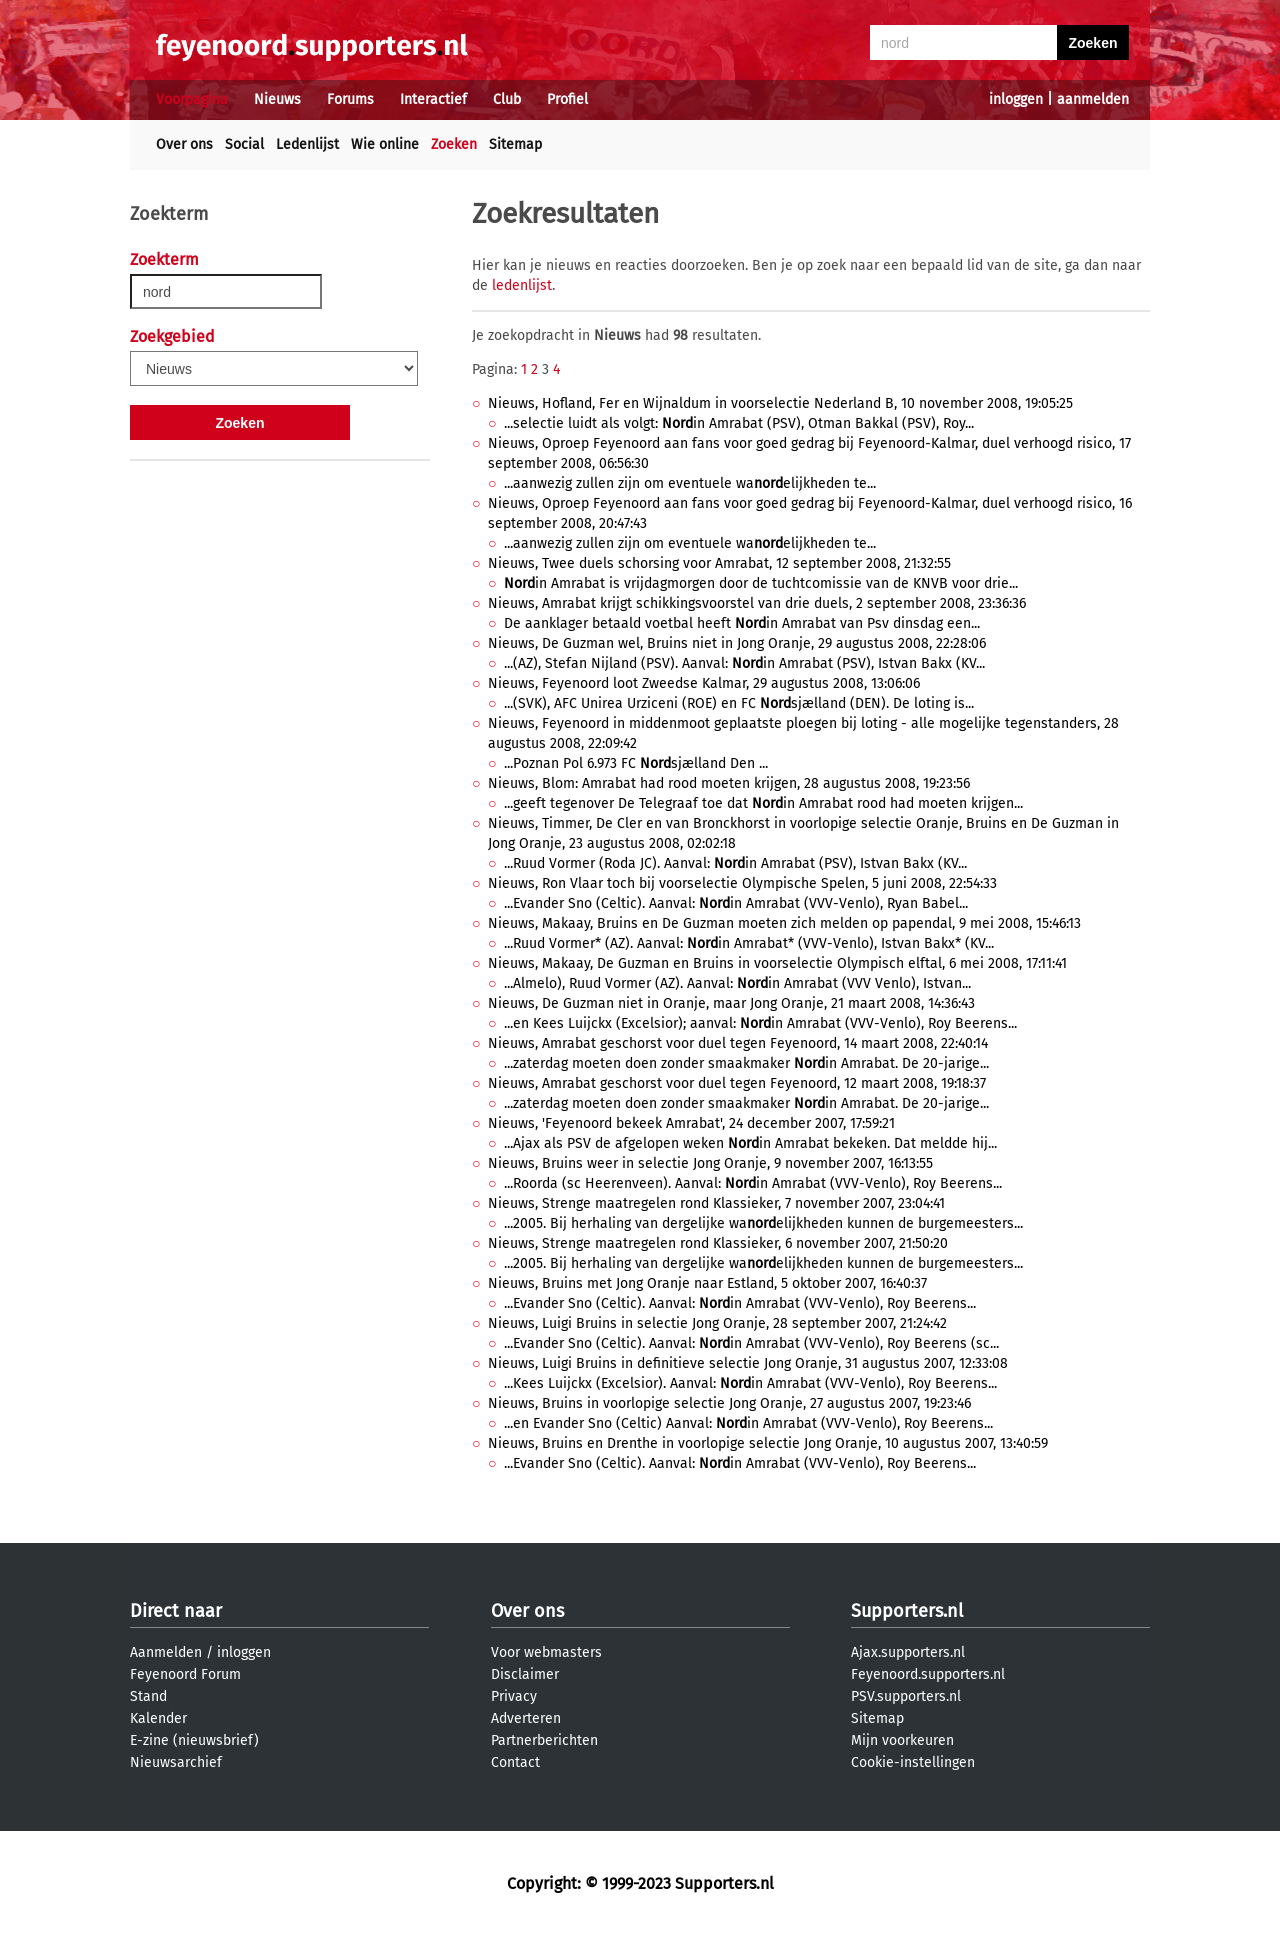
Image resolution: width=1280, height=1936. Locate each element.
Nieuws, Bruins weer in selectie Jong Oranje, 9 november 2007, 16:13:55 (710, 1163)
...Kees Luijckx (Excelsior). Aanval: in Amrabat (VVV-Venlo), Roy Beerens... (750, 1383)
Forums (350, 99)
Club (507, 99)
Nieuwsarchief (176, 1762)
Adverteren (526, 1718)
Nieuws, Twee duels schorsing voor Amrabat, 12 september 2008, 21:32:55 (719, 563)
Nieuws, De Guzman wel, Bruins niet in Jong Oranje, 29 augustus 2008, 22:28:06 (737, 643)
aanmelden (1093, 99)
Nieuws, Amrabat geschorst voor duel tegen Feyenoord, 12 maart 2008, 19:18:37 (737, 1083)
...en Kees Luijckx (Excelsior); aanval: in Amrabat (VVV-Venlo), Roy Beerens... (760, 1023)
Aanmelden (166, 1652)
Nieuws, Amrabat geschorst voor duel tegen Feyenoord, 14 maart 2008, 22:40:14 (738, 1043)
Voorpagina (192, 99)
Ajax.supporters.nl (908, 1652)
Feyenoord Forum (185, 1674)
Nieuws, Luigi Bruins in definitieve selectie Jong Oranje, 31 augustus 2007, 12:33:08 (748, 1363)
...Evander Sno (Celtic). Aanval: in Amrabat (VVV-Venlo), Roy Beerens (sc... (751, 1343)
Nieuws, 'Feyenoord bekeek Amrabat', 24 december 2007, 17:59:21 (691, 1123)
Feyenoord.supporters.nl (928, 1674)
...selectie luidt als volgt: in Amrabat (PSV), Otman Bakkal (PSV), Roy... (739, 423)
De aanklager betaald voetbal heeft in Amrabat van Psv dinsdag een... (742, 623)
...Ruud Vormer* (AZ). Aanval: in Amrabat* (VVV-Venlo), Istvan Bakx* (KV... (749, 943)
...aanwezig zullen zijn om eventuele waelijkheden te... (690, 483)
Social (244, 144)
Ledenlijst (307, 144)
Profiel (567, 99)
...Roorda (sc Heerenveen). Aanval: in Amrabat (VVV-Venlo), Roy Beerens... (753, 1183)
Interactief (433, 99)
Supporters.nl (907, 1611)
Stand (148, 1696)
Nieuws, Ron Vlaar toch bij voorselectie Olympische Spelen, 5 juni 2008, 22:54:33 (742, 883)
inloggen (1016, 99)
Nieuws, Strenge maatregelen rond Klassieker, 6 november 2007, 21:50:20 (718, 1243)
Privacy (514, 1696)
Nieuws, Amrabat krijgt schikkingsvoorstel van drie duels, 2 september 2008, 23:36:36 (757, 603)
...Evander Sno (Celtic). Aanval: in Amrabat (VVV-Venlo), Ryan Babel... (736, 903)
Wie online (385, 144)
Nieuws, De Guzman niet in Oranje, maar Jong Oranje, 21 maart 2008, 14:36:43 (731, 1003)
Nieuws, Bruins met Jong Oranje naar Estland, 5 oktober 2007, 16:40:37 (707, 1283)
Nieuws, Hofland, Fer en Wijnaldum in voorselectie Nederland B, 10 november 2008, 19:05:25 (780, 403)
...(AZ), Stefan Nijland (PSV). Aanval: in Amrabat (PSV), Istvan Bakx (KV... (744, 663)
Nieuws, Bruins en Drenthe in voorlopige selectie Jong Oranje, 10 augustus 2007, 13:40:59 (768, 1443)
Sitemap (515, 144)
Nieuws (277, 99)
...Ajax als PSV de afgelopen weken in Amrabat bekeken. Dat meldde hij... (750, 1143)
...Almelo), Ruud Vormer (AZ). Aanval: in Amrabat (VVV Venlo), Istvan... (737, 983)
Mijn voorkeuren (902, 1740)
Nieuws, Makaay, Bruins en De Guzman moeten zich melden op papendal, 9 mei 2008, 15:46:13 (784, 923)
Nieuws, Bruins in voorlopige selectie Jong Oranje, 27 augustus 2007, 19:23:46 (729, 1403)
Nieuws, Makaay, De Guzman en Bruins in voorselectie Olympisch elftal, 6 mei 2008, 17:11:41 (777, 963)
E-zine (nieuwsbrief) (194, 1740)
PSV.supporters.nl (906, 1696)
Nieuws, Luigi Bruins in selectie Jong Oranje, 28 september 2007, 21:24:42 (717, 1323)
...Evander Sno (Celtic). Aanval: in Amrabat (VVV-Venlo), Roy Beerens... (740, 1303)
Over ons (184, 144)
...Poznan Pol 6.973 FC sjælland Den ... (636, 763)
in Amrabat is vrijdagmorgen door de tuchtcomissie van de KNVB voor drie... (761, 583)
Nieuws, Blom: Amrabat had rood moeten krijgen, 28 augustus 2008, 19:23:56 (729, 783)
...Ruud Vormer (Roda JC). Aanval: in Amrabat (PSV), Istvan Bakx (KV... (735, 863)
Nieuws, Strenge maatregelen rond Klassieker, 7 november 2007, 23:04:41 (716, 1203)
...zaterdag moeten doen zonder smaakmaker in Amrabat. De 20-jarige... (746, 1063)
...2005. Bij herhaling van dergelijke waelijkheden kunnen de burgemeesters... (763, 1223)
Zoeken (454, 144)
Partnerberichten (544, 1740)
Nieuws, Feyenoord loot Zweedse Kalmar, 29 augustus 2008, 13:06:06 (704, 683)
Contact (515, 1762)
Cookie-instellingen (913, 1762)
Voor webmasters (546, 1652)
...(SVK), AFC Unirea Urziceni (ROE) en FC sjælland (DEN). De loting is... (739, 703)
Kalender (158, 1718)
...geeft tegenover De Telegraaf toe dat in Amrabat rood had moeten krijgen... (763, 803)
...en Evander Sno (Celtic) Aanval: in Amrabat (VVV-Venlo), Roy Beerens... (748, 1423)
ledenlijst (522, 285)
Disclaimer (525, 1674)
